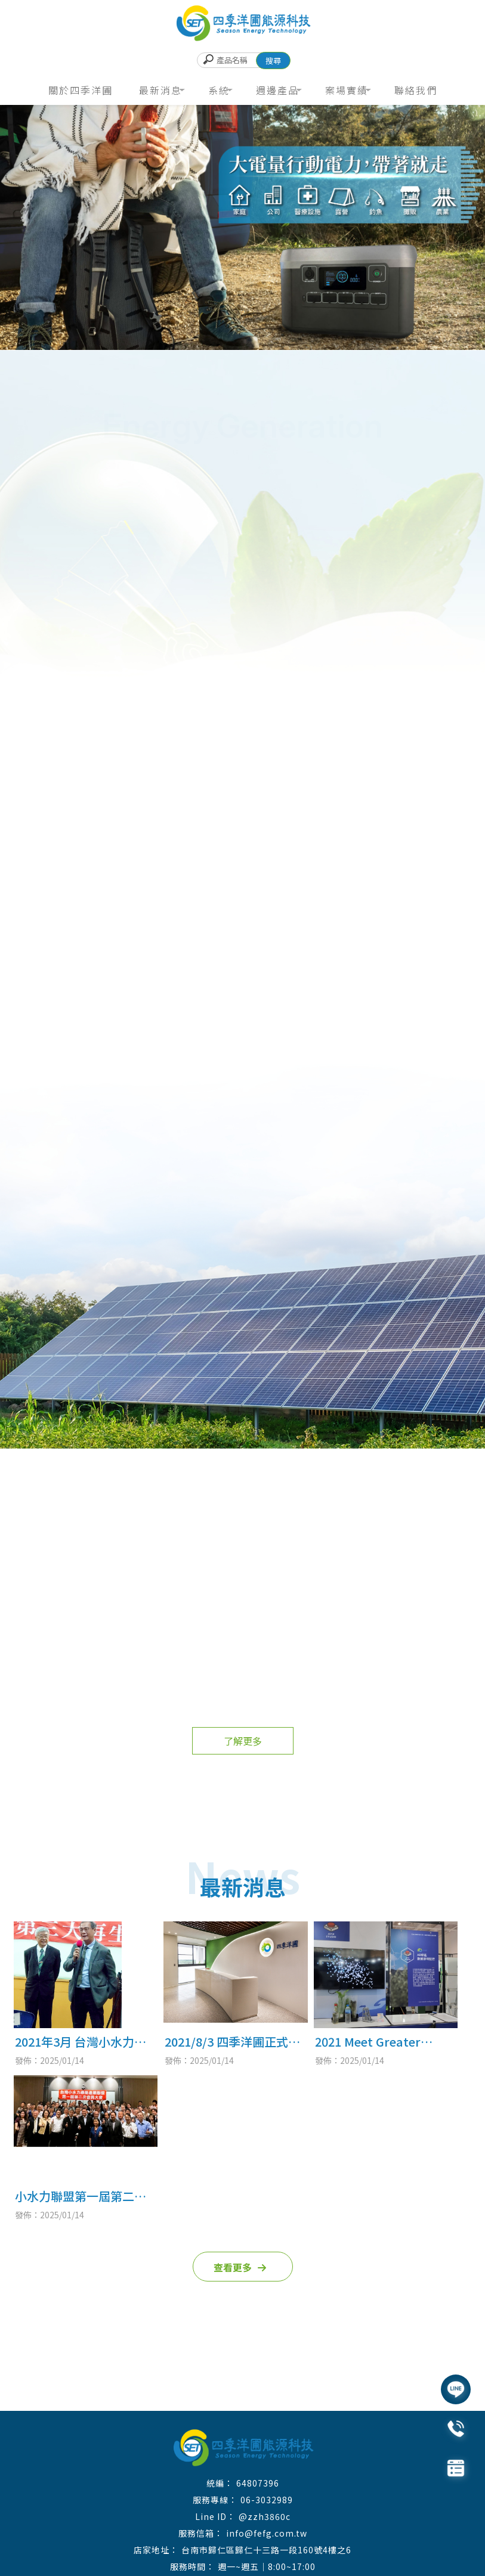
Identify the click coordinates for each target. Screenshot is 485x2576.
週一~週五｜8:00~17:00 (267, 2566)
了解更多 (243, 1741)
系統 (219, 90)
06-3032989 (266, 2500)
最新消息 (160, 90)
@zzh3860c (265, 2516)
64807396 (257, 2483)
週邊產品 (277, 90)
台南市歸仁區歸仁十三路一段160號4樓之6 (266, 2550)
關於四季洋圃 (80, 90)
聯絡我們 (415, 90)
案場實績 (346, 90)
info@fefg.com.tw (266, 2533)
